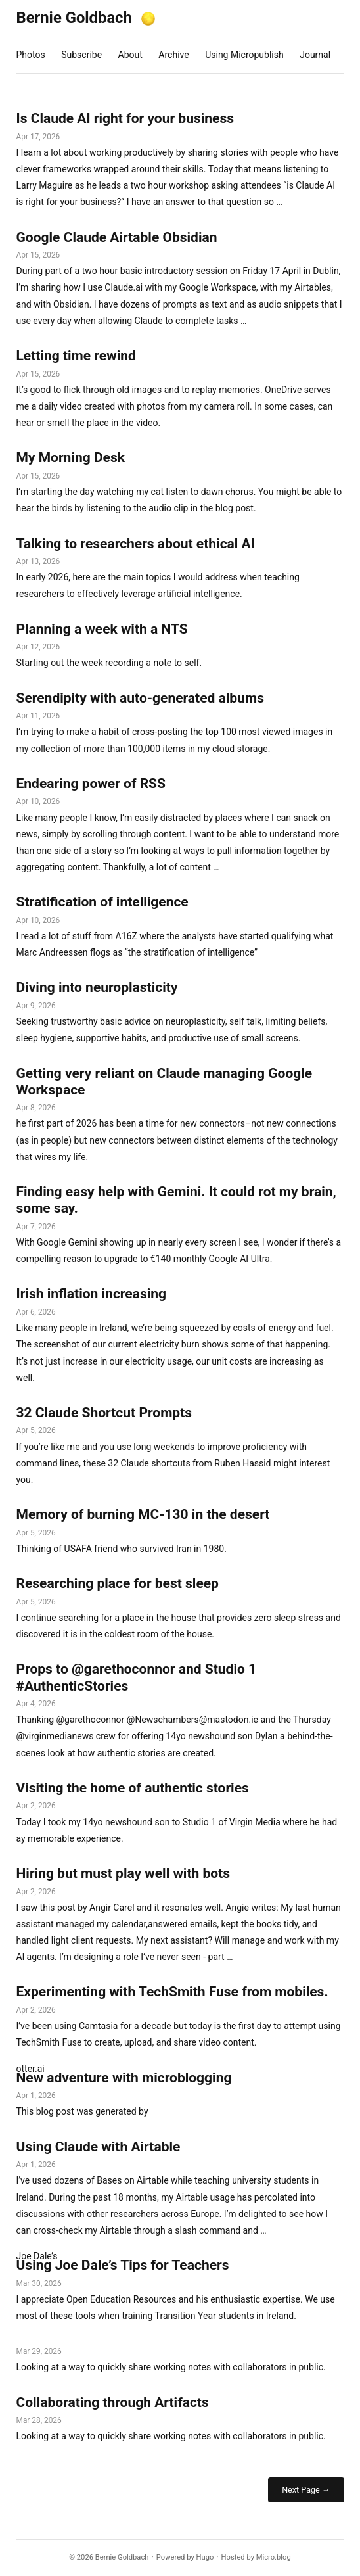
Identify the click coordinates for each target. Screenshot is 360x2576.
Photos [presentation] (30, 54)
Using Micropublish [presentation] (244, 54)
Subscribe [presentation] (81, 54)
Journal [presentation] (315, 54)
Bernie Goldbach (74, 18)
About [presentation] (130, 54)
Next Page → (306, 2489)
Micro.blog (273, 2557)
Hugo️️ (205, 2557)
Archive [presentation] (173, 54)
